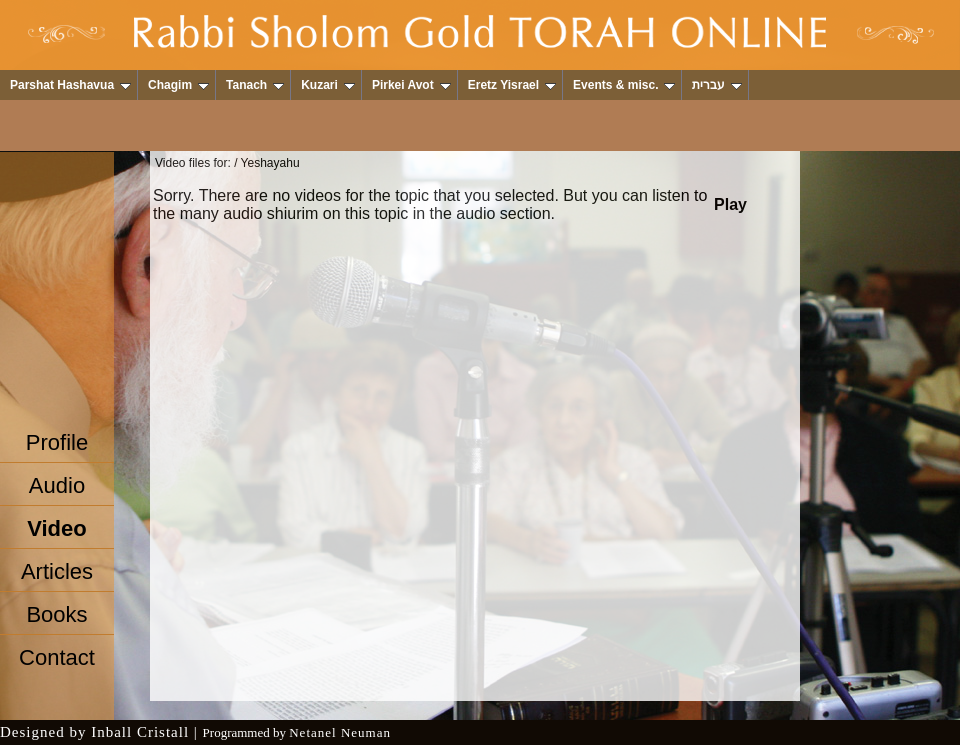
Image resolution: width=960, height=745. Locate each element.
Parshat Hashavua (70, 85)
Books (56, 614)
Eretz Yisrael (512, 85)
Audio (57, 485)
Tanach (255, 85)
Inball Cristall (140, 732)
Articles (57, 571)
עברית (717, 85)
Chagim (178, 85)
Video (57, 528)
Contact (57, 657)
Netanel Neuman (340, 732)
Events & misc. (624, 85)
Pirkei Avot (411, 85)
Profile (57, 442)
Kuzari (328, 85)
